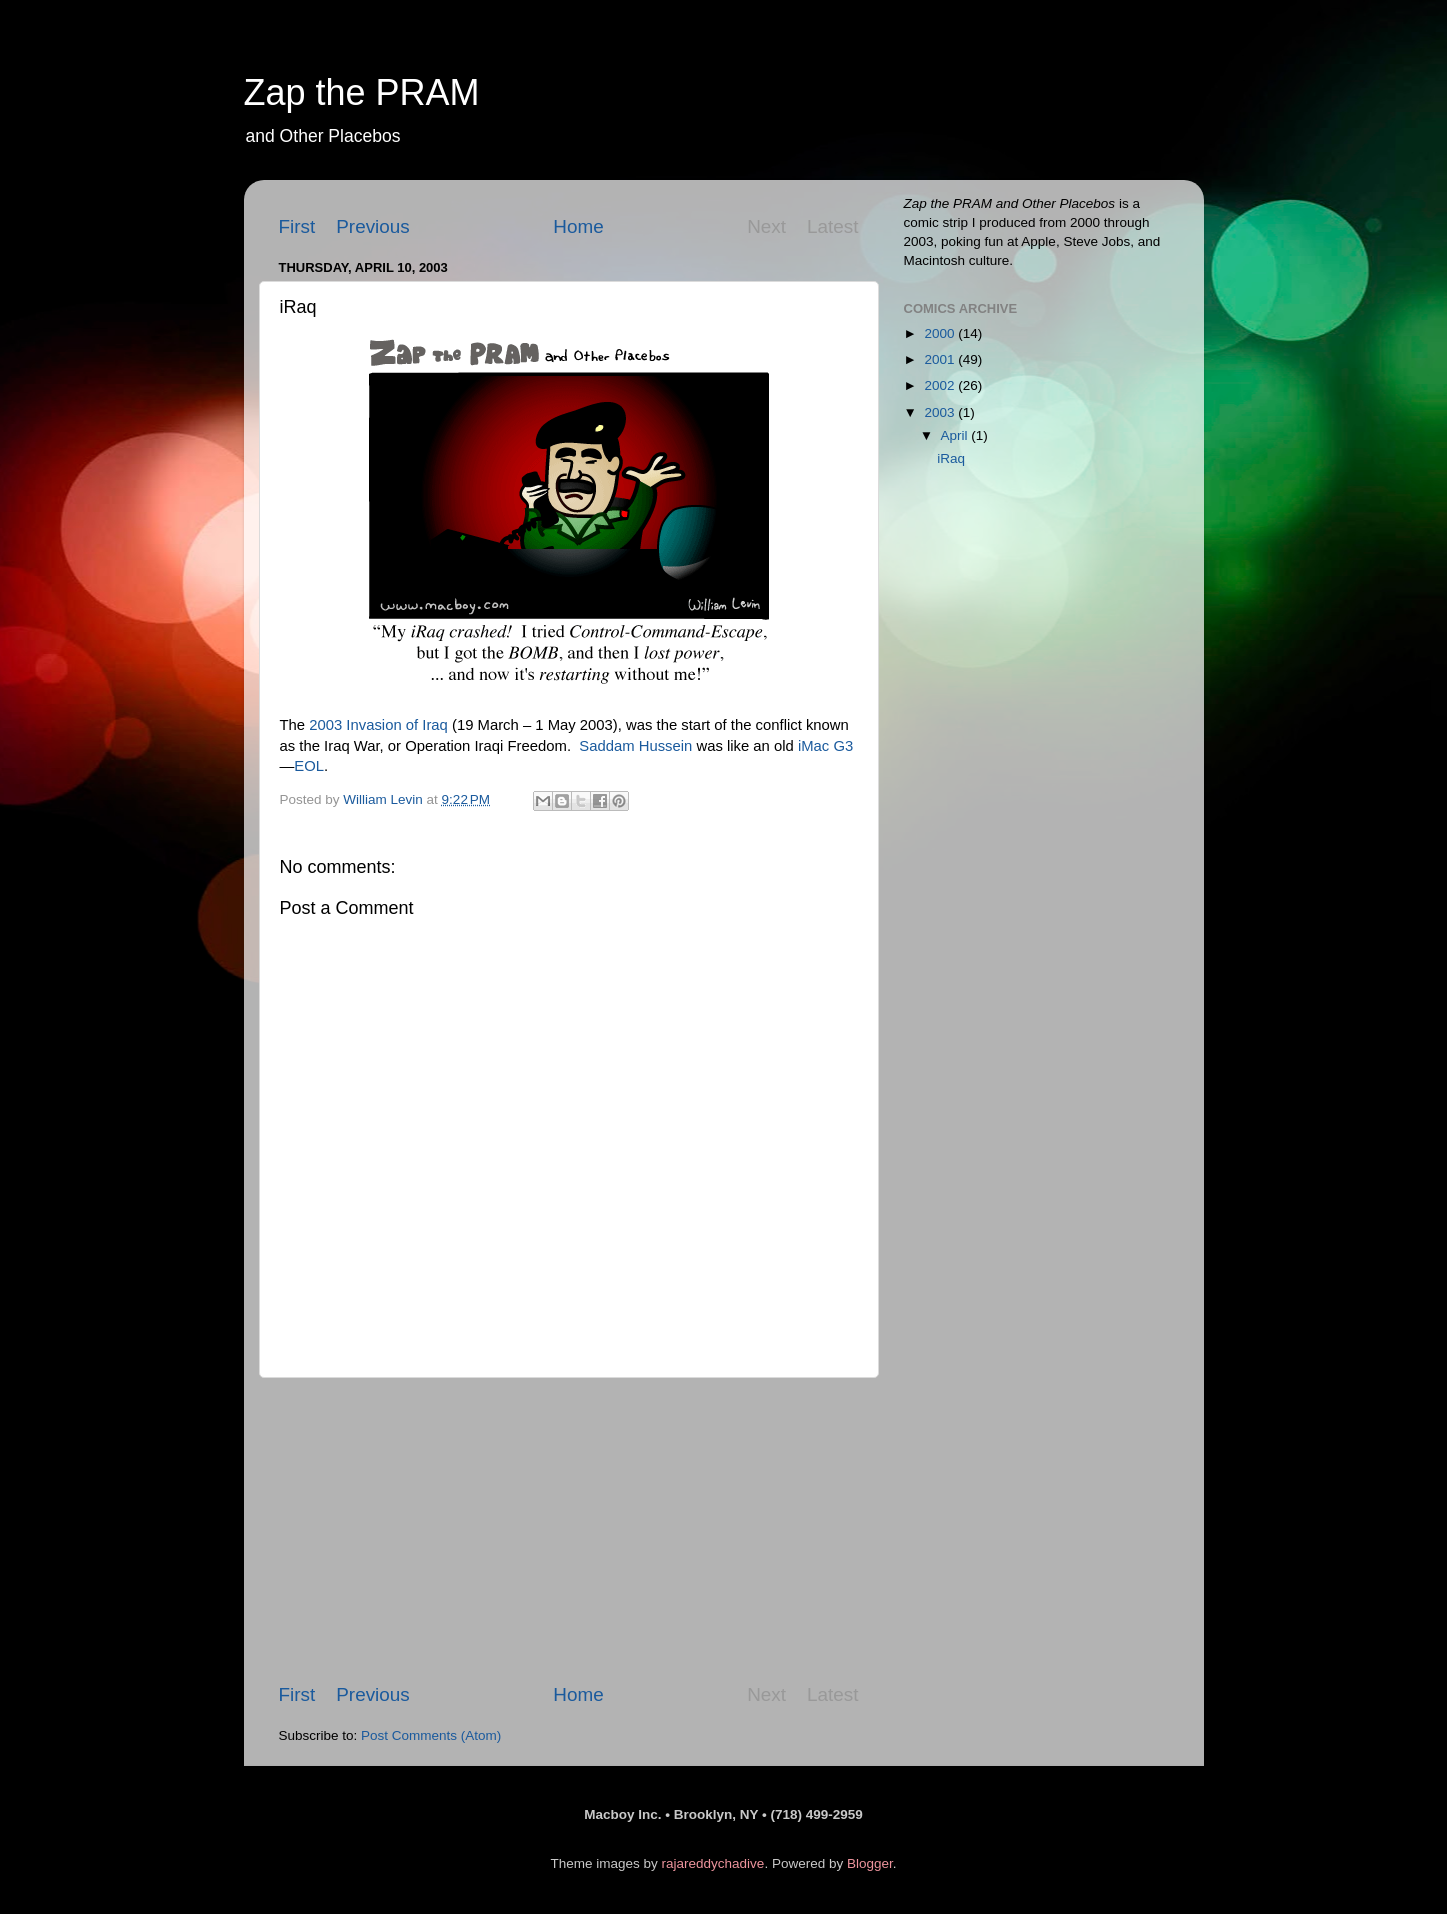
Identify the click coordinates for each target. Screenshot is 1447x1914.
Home (578, 226)
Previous (373, 226)
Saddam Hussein (635, 746)
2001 (941, 359)
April (956, 435)
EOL (309, 766)
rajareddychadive (713, 1863)
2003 (941, 412)
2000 (941, 333)
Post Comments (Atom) (431, 1735)
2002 (941, 385)
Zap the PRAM (362, 92)
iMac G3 (825, 746)
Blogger (870, 1863)
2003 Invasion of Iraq (378, 725)
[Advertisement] (569, 1530)
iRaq (951, 458)
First (297, 226)
